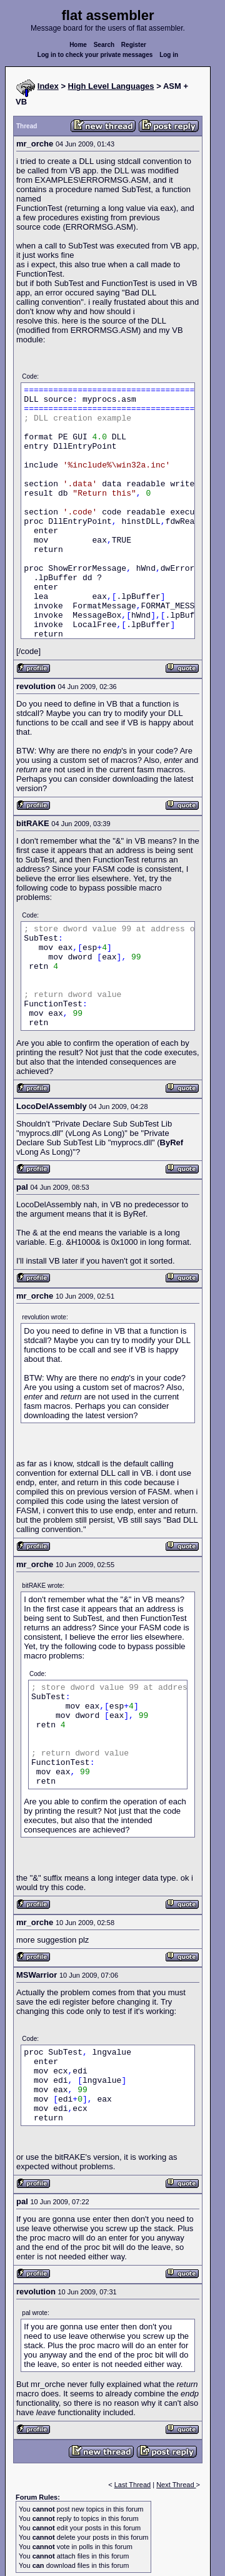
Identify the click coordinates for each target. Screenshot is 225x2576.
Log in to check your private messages (95, 54)
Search (104, 44)
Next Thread (176, 2484)
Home (78, 44)
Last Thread (132, 2484)
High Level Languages (111, 86)
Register (133, 44)
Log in (168, 54)
